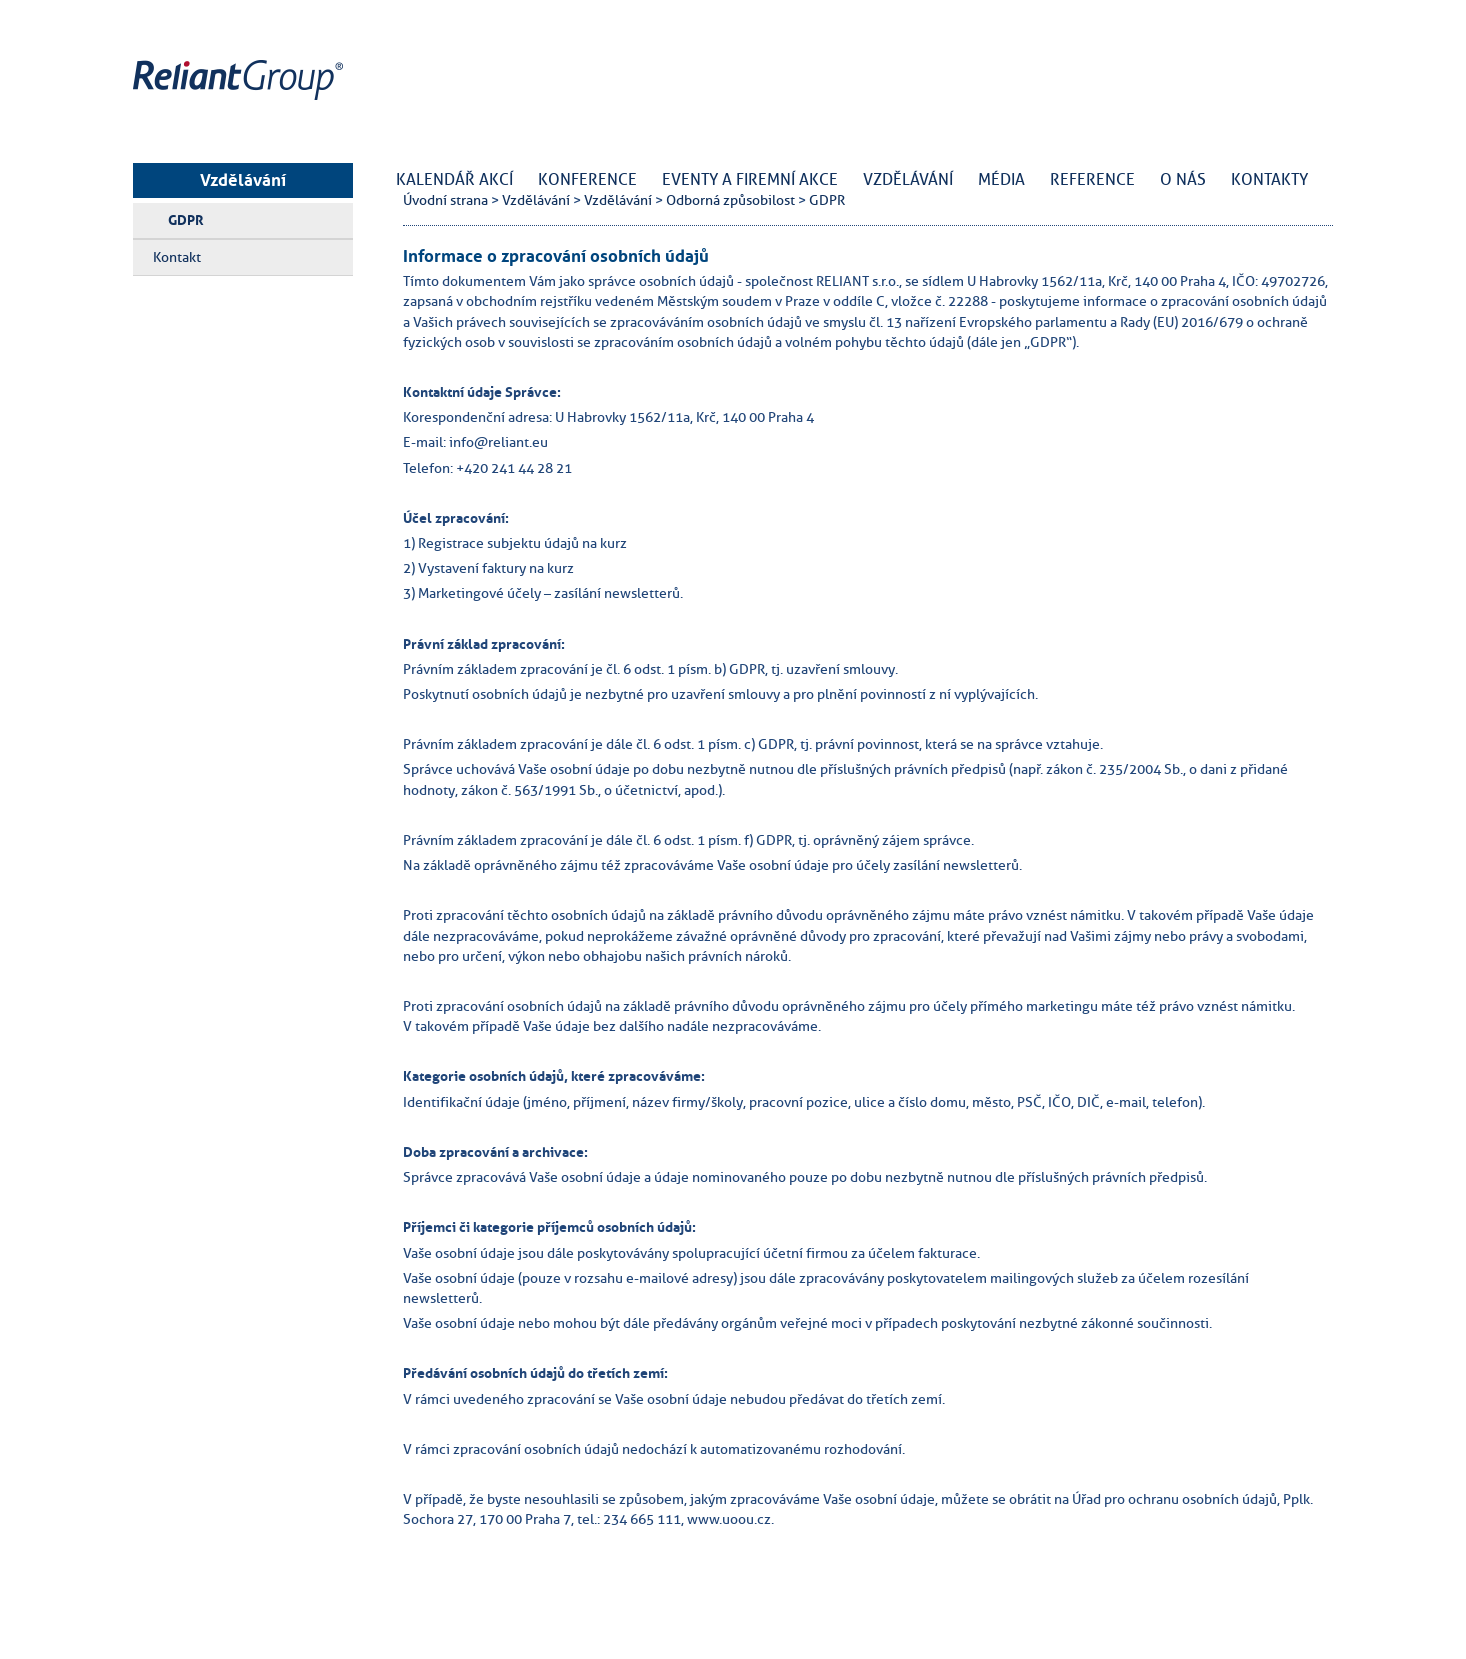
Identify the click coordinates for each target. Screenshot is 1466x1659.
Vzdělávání (243, 180)
